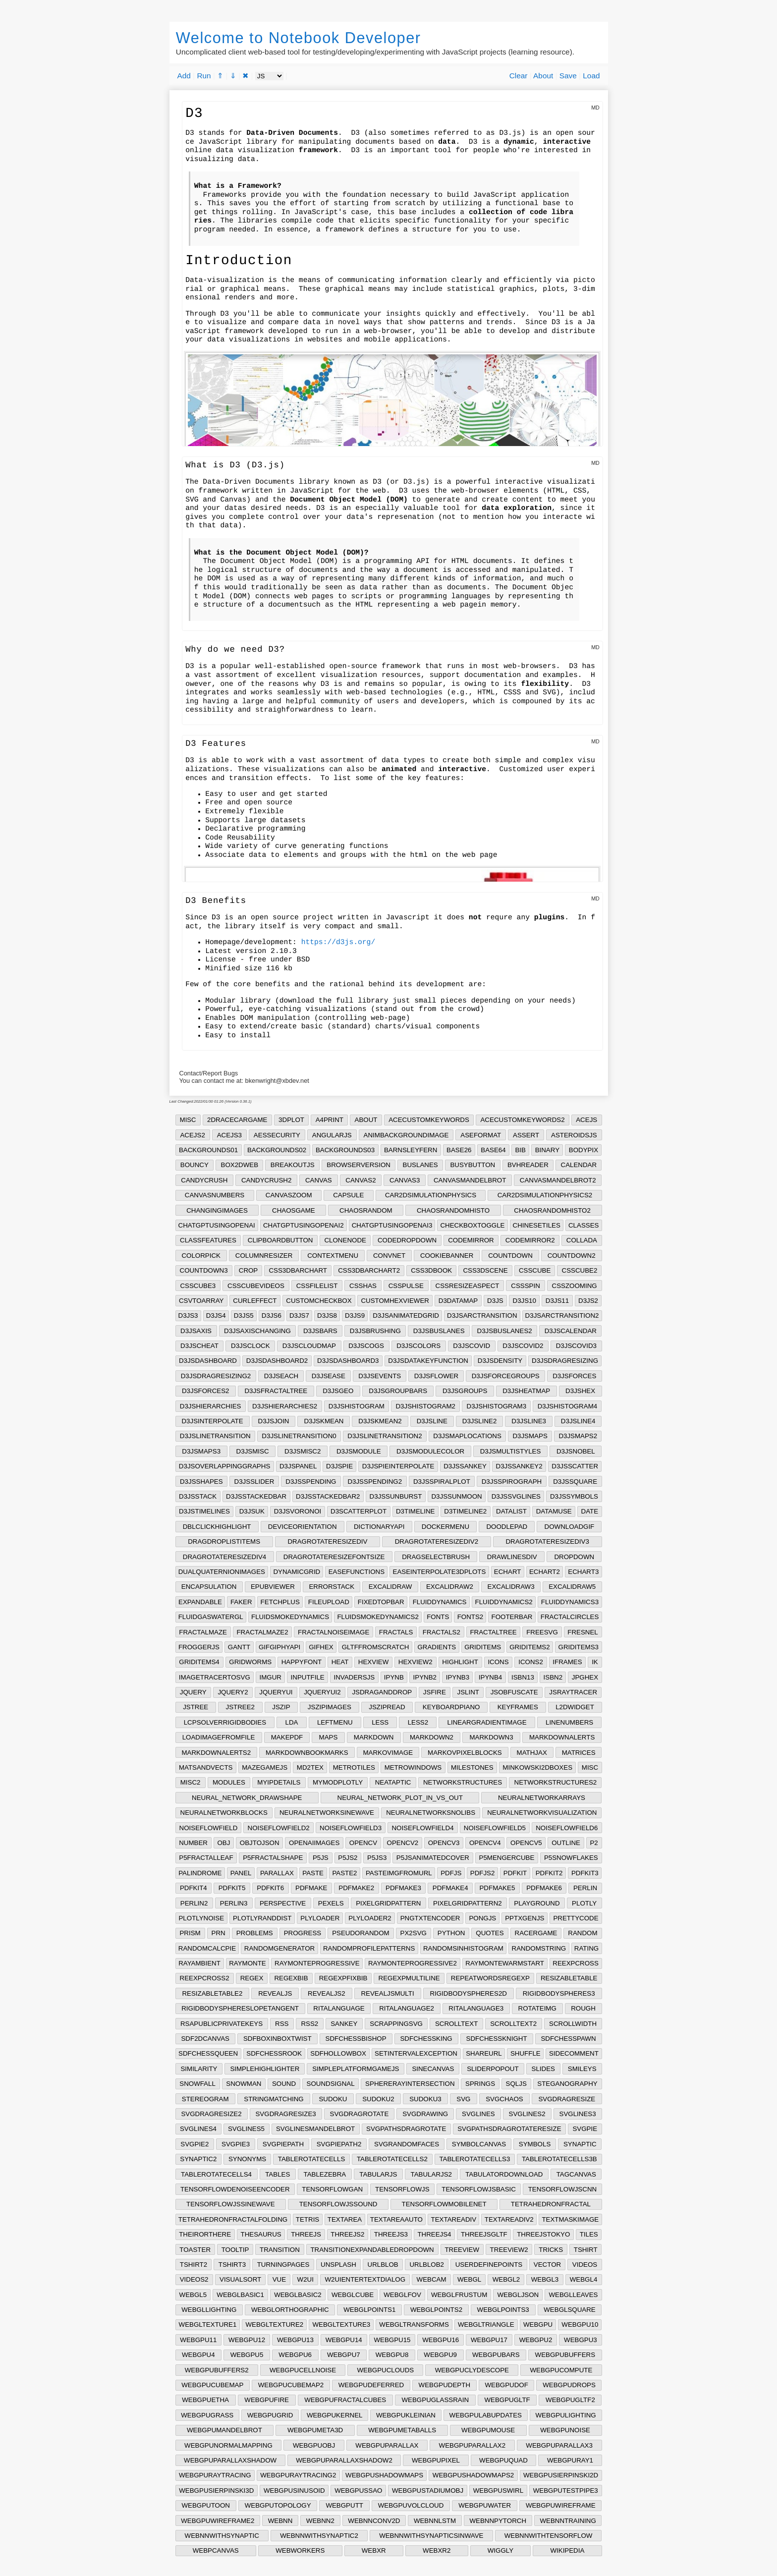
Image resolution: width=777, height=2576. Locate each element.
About (543, 75)
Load (591, 75)
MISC (188, 1119)
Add (184, 75)
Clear (518, 75)
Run (204, 75)
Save (568, 75)
